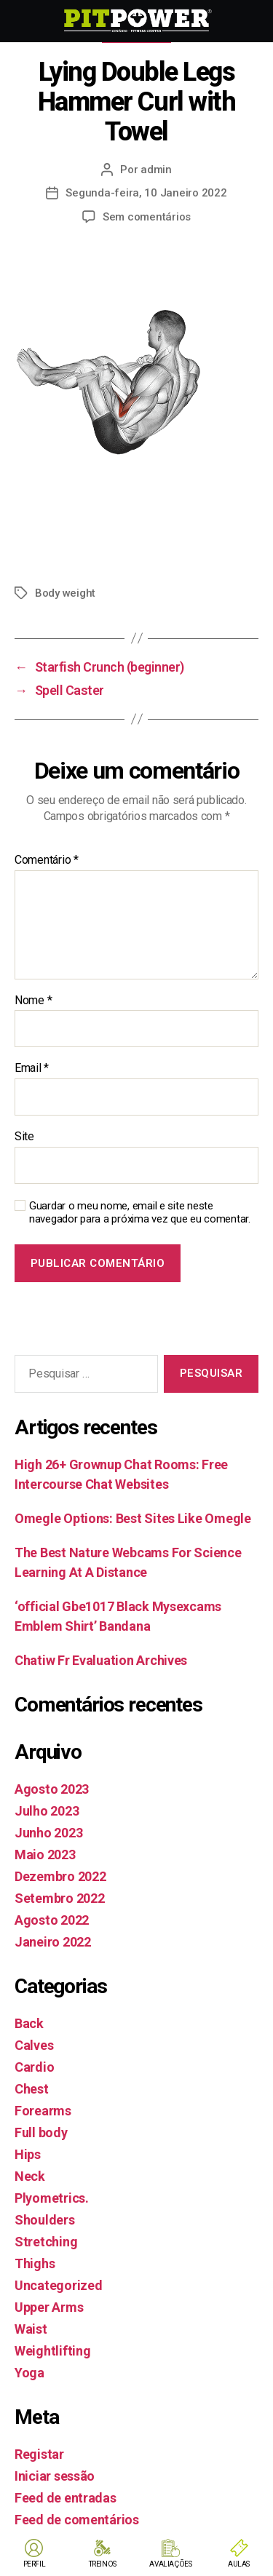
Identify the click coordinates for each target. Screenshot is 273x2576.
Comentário (47, 860)
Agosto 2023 (52, 1789)
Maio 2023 (45, 1854)
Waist (31, 2329)
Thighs (35, 2263)
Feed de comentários (77, 2519)
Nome (33, 1000)
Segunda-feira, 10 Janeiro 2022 (146, 192)
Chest (32, 2088)
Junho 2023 (48, 1832)
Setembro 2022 (60, 1898)
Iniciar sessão (55, 2476)
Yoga (29, 2372)
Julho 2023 (47, 1810)
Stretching (46, 2241)
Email (32, 1068)
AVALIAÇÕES (170, 2564)
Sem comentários (147, 216)
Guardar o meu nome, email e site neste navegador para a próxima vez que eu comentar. (139, 1212)
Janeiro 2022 (53, 1941)
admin (156, 169)
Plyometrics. (52, 2198)
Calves (34, 2045)
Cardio (34, 2067)
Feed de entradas (65, 2497)
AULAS (239, 2564)
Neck (30, 2176)
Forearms (43, 2110)
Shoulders (45, 2219)
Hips (28, 2154)
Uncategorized (59, 2285)
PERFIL (34, 2564)
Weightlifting (53, 2350)
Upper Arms (49, 2307)
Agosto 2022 (52, 1920)
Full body (41, 2132)
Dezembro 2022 (60, 1876)
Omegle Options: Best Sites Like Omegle (133, 1518)
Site (24, 1136)
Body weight (65, 593)
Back (29, 2023)
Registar (39, 2454)
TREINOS (102, 2564)
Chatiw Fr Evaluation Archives (101, 1660)
